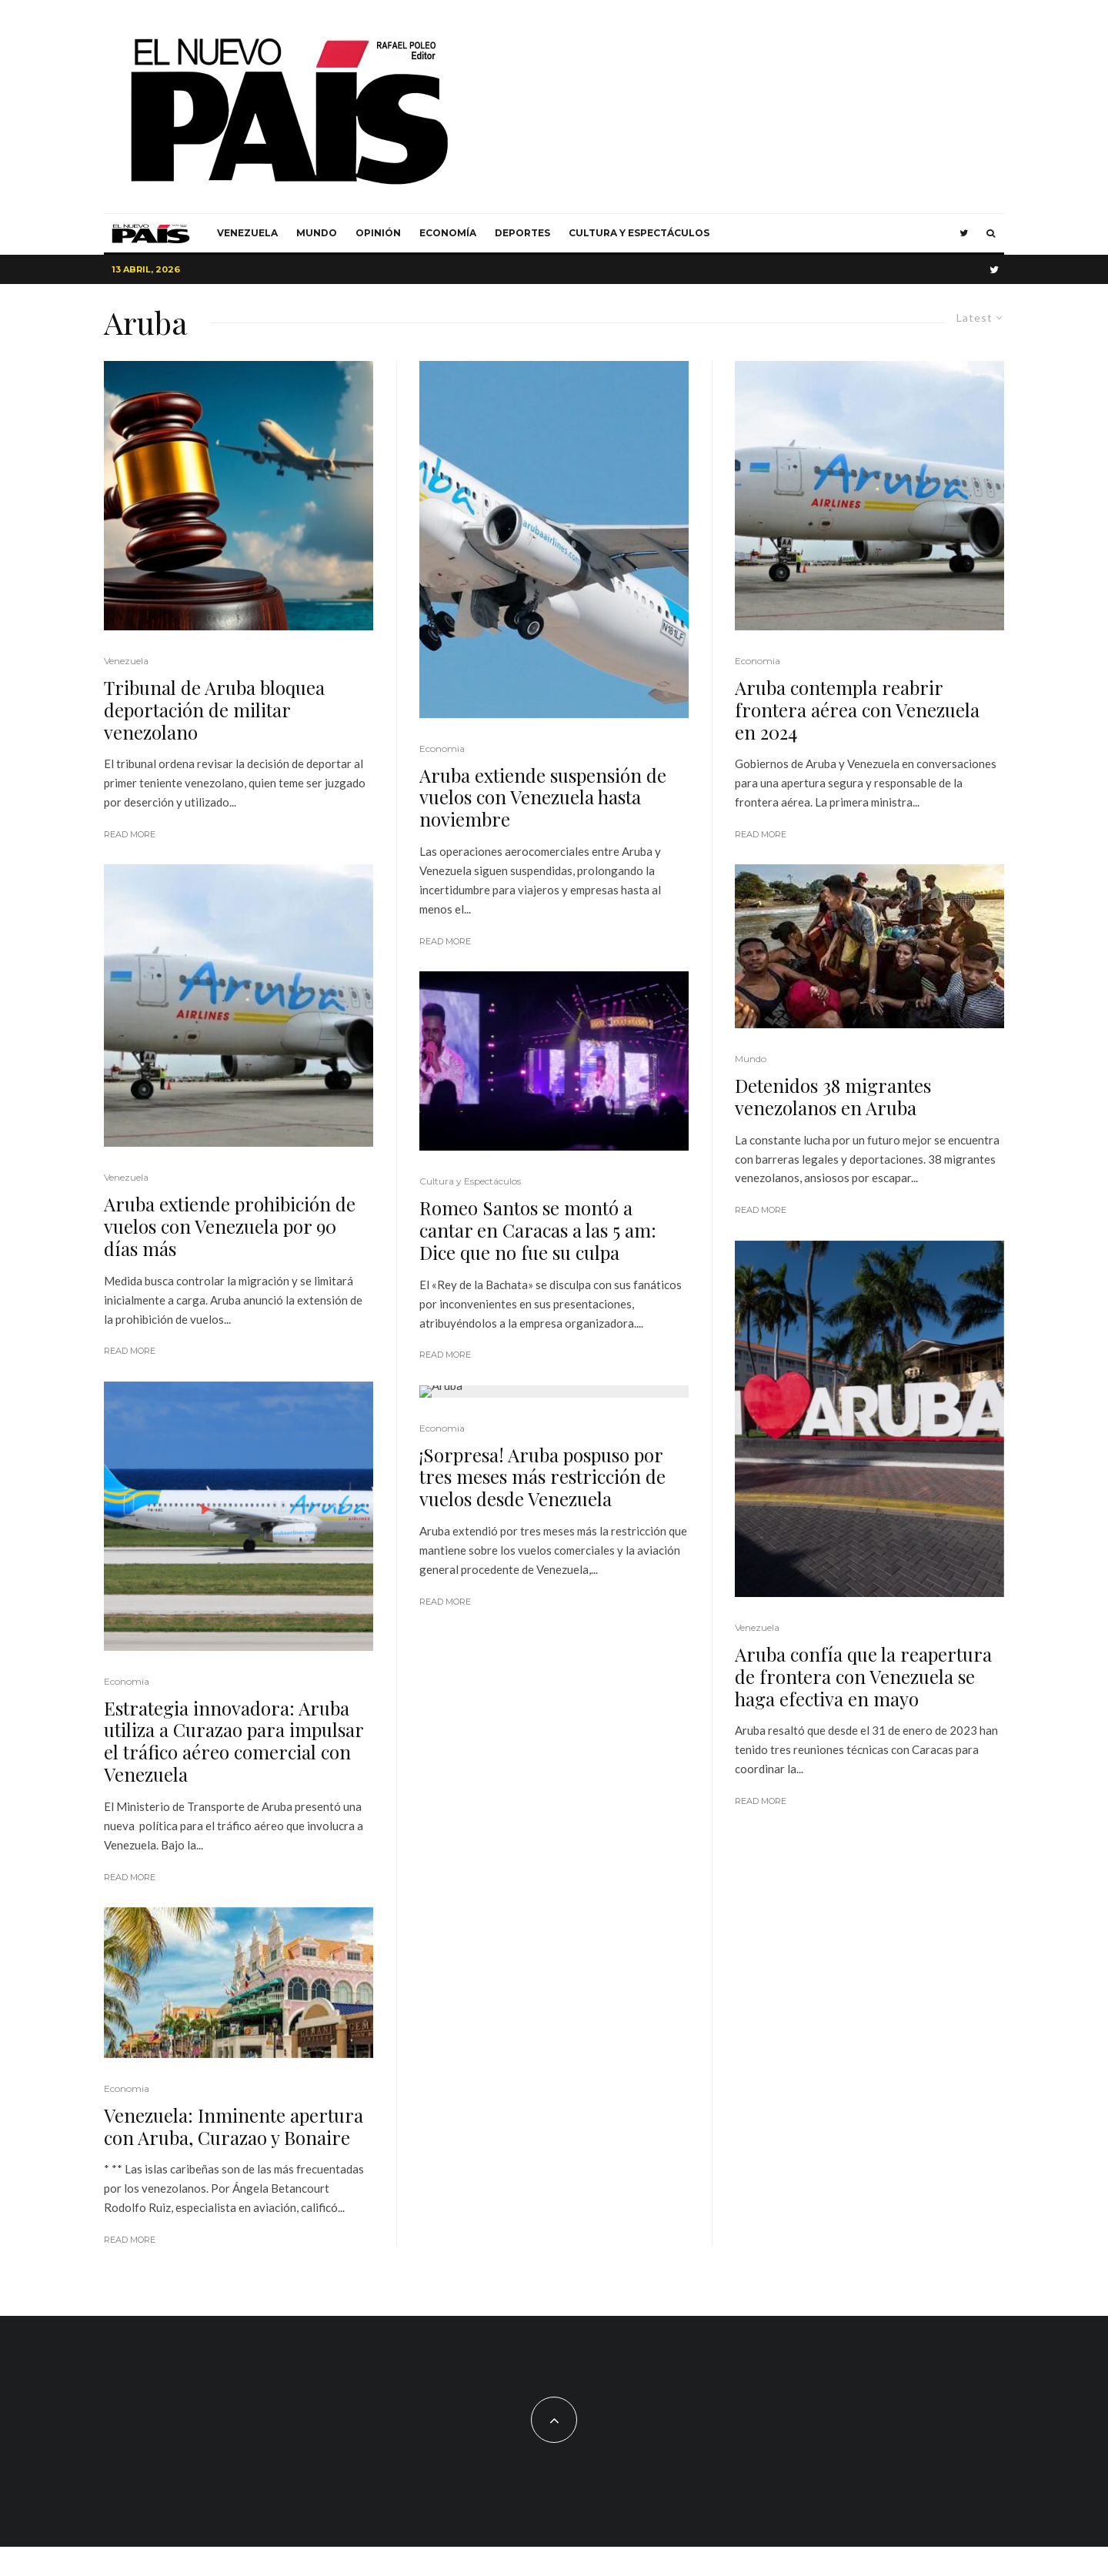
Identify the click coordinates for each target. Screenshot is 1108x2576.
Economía (447, 233)
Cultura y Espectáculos (639, 233)
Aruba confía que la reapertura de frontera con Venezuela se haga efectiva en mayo (863, 1676)
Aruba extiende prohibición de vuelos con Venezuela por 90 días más (229, 1226)
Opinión (378, 233)
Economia (126, 1681)
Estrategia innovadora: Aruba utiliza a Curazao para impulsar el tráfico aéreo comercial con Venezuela (233, 1741)
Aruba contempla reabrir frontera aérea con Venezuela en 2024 (857, 710)
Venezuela (247, 233)
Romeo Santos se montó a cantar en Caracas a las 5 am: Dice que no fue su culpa (537, 1230)
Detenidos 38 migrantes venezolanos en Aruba (833, 1096)
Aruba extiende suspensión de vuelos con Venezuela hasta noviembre (542, 797)
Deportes (522, 233)
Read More (129, 834)
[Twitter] (963, 233)
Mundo (316, 233)
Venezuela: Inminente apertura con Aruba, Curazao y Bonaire (233, 2126)
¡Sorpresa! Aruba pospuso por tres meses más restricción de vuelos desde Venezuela (542, 1477)
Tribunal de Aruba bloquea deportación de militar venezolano (214, 710)
